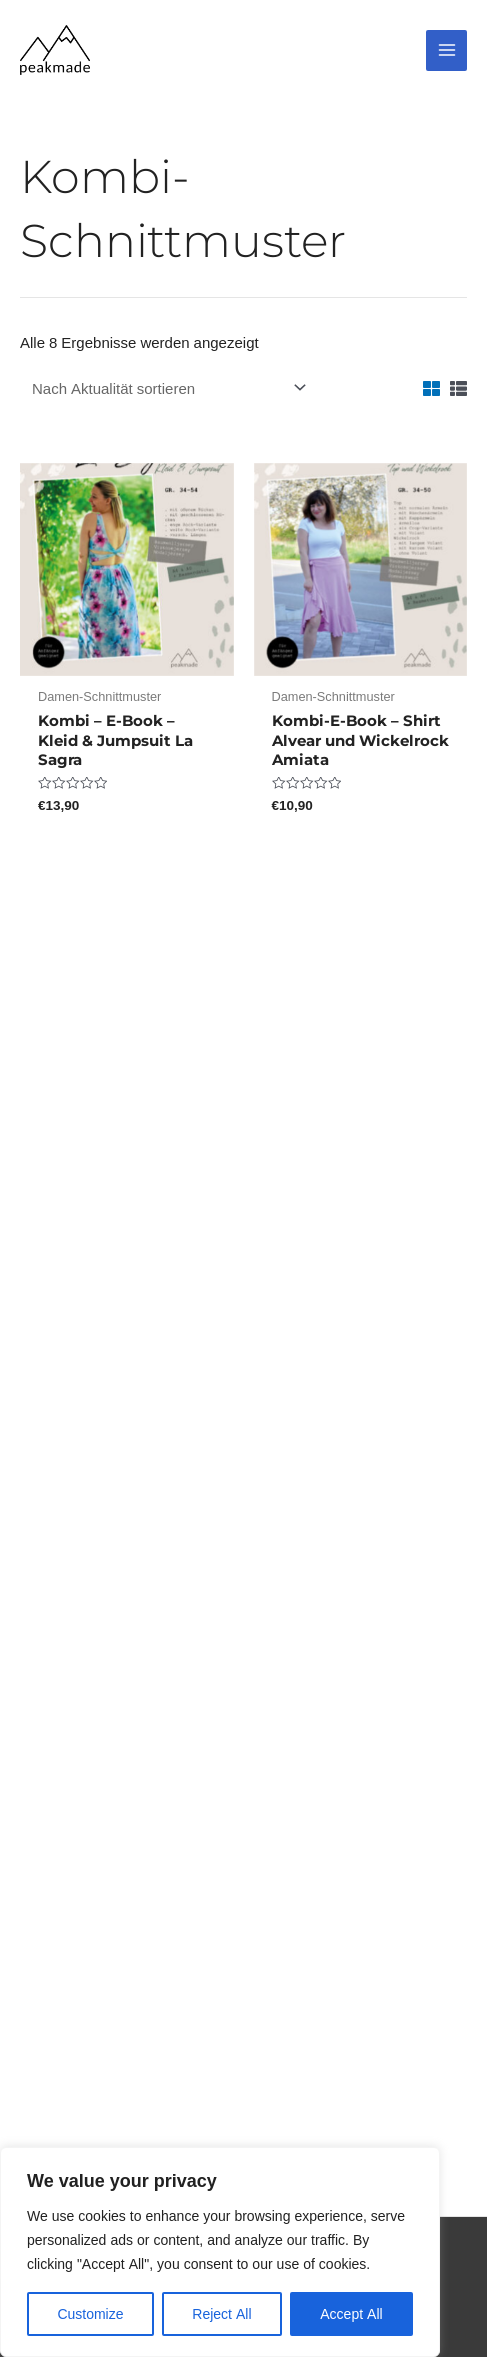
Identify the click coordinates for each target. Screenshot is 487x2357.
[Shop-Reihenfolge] (166, 387)
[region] (220, 2252)
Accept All (351, 2313)
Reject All (221, 2313)
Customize (90, 2313)
